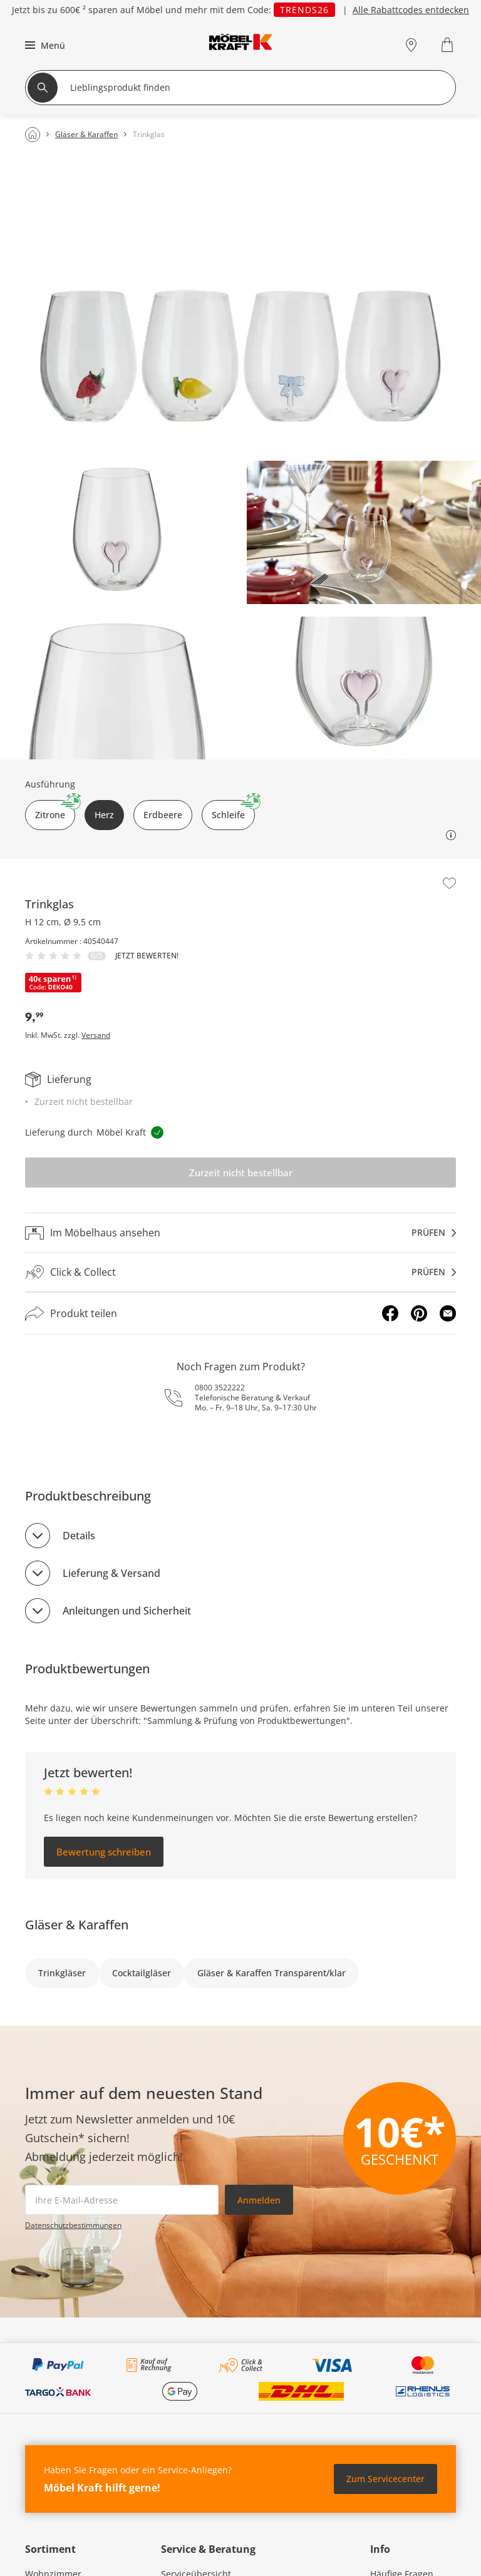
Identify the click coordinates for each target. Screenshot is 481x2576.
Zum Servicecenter (385, 2479)
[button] (43, 45)
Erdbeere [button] (162, 815)
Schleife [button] (233, 810)
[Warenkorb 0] (449, 45)
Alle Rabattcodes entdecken (411, 10)
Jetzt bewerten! (146, 956)
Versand (95, 1035)
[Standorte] (411, 45)
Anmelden (259, 2200)
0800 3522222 (220, 1387)
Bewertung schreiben (103, 1851)
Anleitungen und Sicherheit (127, 1611)
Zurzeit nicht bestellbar (240, 1172)
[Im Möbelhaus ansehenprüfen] (240, 1233)
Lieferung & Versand (111, 1573)
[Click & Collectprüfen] (240, 1272)
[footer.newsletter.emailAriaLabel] (122, 2200)
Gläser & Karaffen (76, 1924)
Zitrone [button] (55, 810)
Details (79, 1535)
